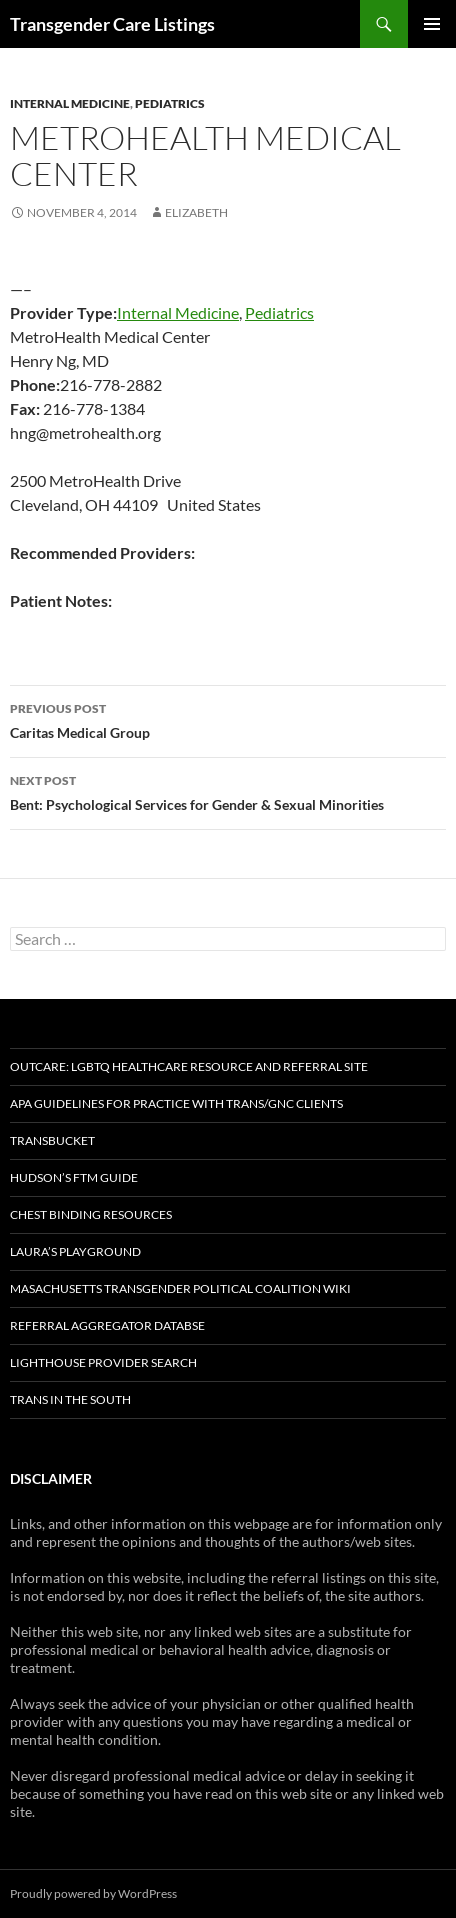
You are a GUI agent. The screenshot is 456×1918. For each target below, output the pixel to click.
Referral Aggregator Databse (107, 1325)
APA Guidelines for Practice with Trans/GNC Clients (176, 1103)
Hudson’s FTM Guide (74, 1177)
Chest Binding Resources (91, 1214)
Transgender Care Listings (112, 24)
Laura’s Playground (75, 1251)
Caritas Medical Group (228, 719)
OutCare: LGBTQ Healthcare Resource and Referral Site (189, 1066)
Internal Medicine (70, 103)
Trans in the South (70, 1399)
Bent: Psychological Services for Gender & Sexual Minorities (228, 791)
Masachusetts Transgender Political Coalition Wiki (180, 1288)
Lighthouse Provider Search (103, 1362)
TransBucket (52, 1140)
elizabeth (196, 212)
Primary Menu (432, 24)
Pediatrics (170, 103)
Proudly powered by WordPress (93, 1893)
